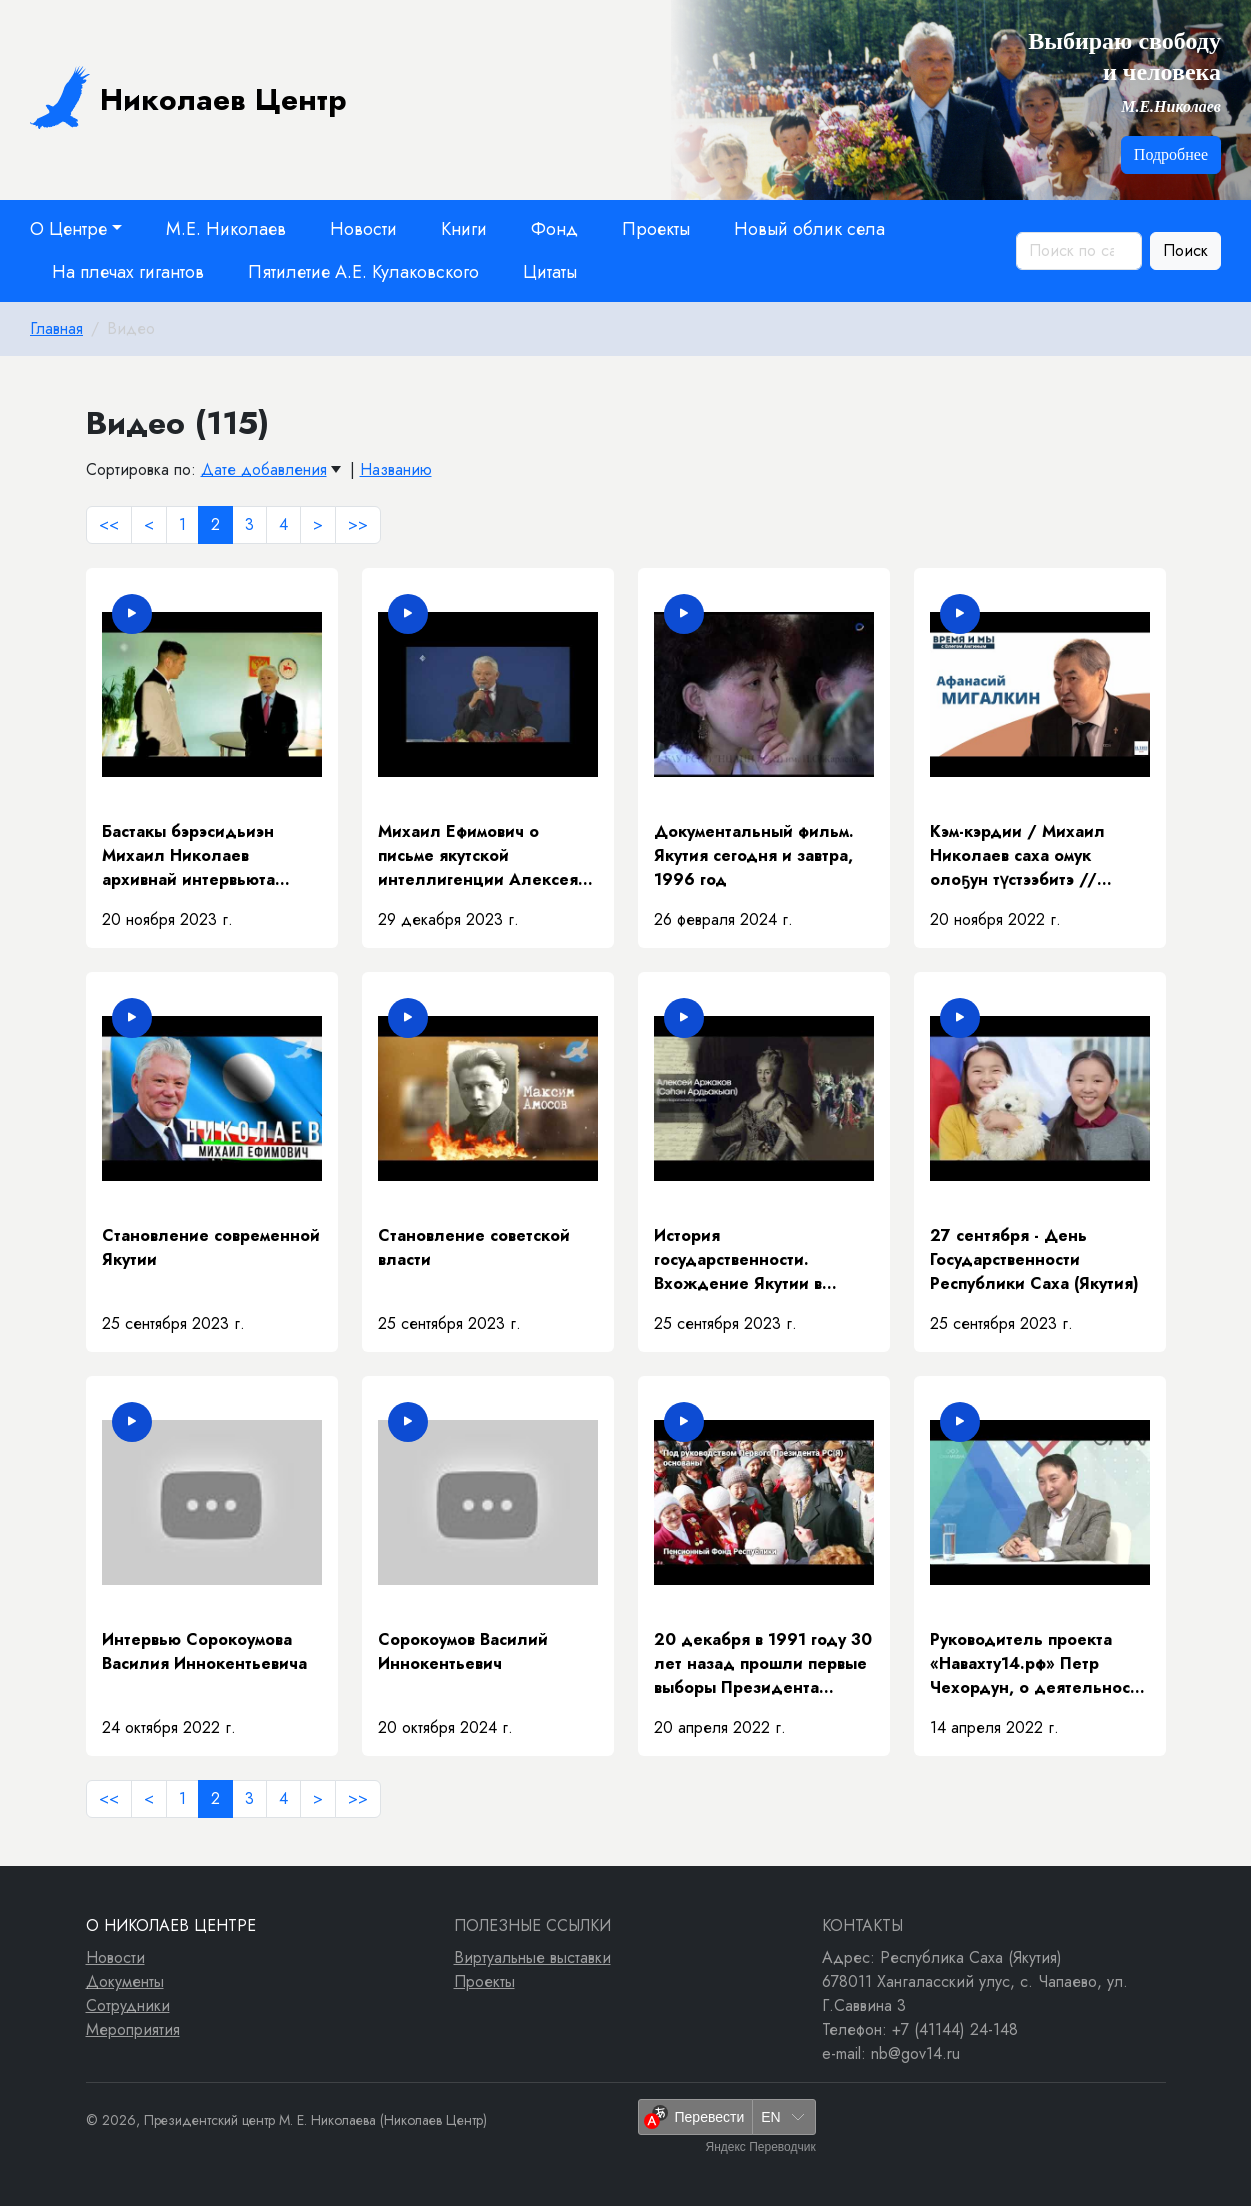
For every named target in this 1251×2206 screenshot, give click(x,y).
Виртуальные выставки (532, 1957)
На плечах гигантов (128, 272)
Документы (125, 1981)
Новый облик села (809, 229)
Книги (464, 229)
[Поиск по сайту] (1079, 251)
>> (358, 524)
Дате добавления (264, 469)
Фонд (554, 229)
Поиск (1185, 250)
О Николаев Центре (171, 1925)
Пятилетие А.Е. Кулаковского (363, 272)
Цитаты (550, 272)
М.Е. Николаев (226, 229)
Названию (396, 469)
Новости (363, 229)
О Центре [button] (68, 229)
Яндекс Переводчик (760, 2147)
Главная (56, 328)
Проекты (656, 229)
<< (109, 524)
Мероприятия (133, 2029)
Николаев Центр (188, 97)
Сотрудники (128, 2005)
